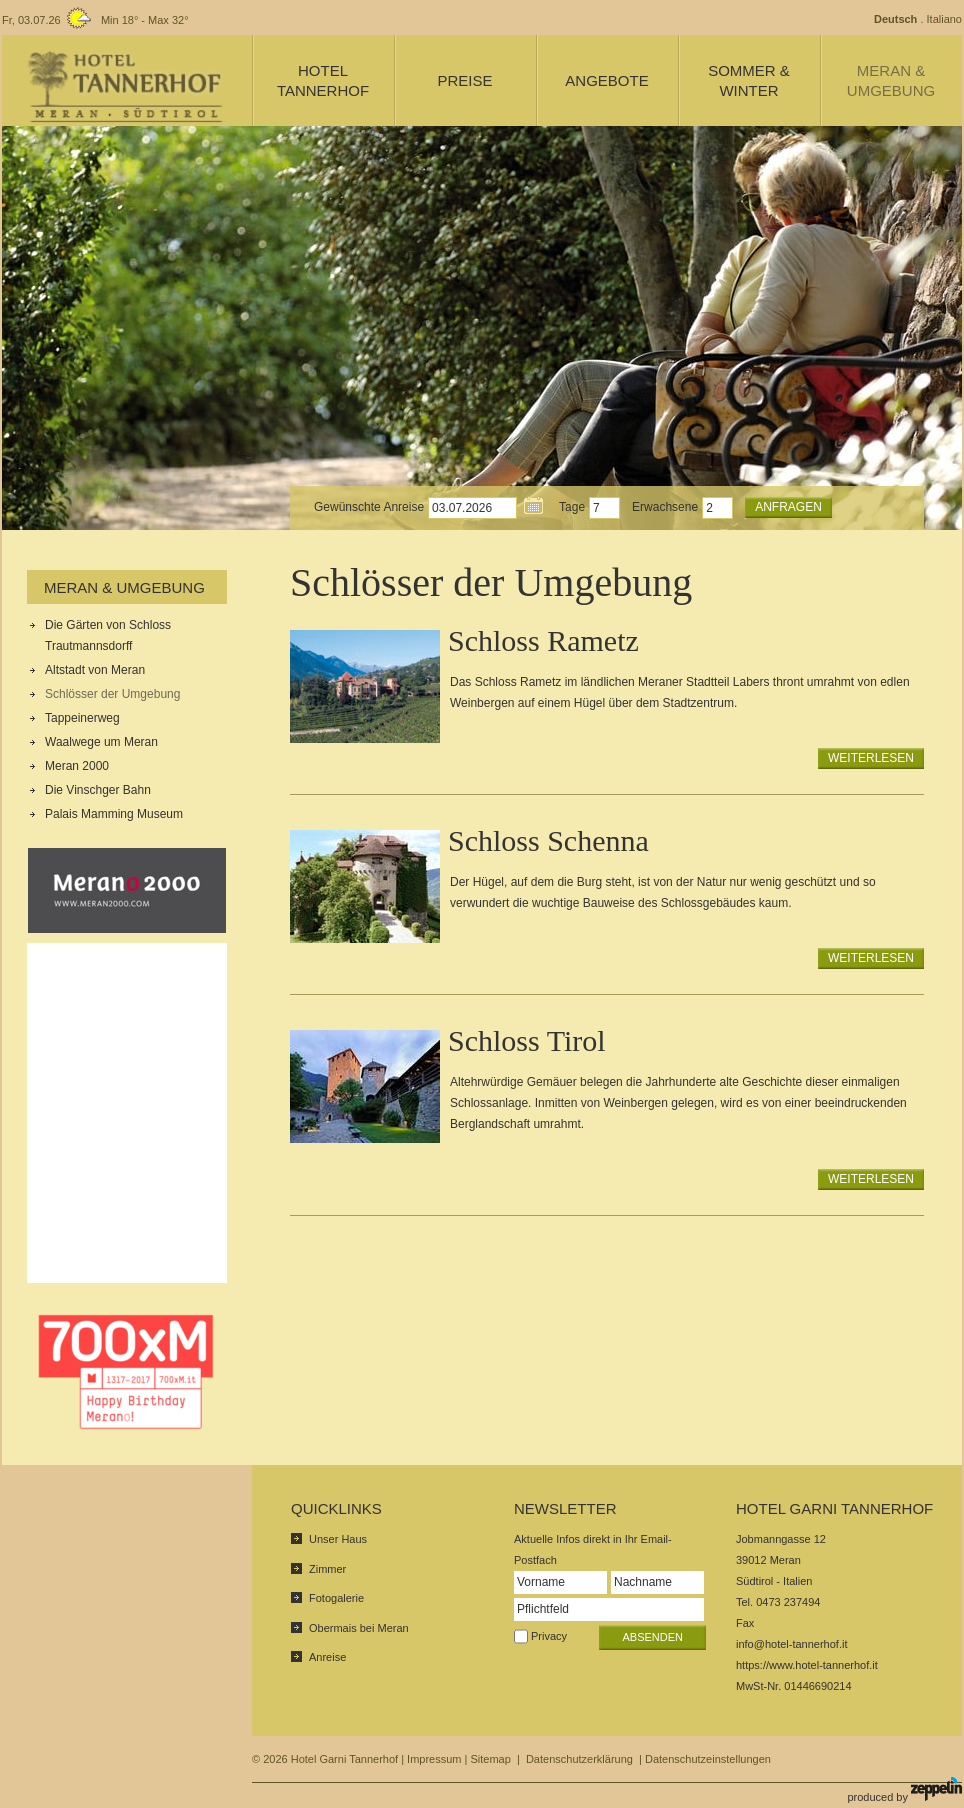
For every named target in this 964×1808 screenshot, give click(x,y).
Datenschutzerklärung (579, 1759)
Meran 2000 (77, 766)
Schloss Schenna (548, 840)
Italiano (944, 19)
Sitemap (490, 1759)
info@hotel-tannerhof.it (791, 1644)
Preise (464, 80)
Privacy (549, 1636)
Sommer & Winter (749, 80)
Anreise (327, 1657)
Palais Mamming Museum (114, 814)
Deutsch (895, 19)
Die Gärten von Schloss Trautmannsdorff (108, 635)
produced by (904, 1790)
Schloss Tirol (527, 1040)
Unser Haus (338, 1539)
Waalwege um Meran (101, 742)
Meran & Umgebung (124, 587)
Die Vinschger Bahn (98, 790)
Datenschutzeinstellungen (708, 1759)
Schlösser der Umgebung (112, 694)
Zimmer (327, 1569)
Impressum (434, 1759)
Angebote (606, 80)
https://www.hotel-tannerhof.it (807, 1665)
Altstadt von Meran (95, 670)
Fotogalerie (336, 1598)
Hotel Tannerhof (323, 80)
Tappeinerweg (82, 718)
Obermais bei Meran (359, 1628)
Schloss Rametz (543, 640)
